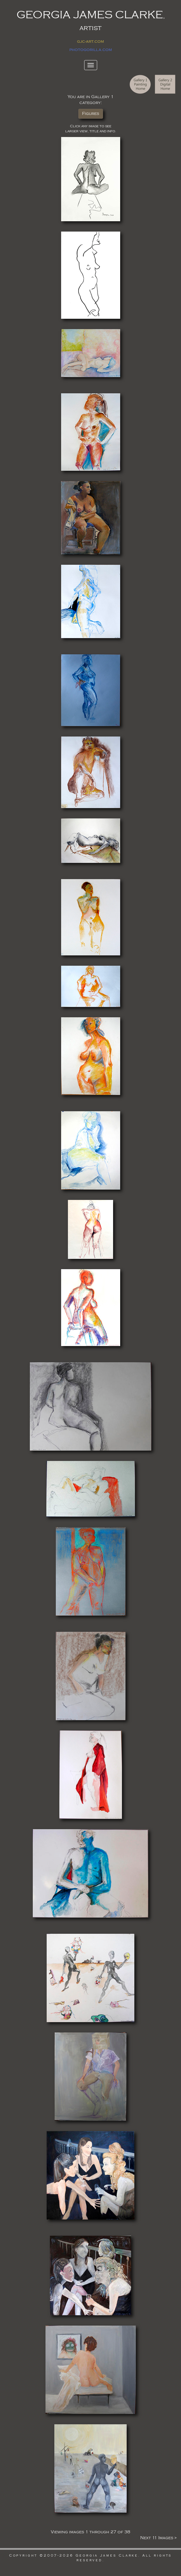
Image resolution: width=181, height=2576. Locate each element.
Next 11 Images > (158, 2538)
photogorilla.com (90, 49)
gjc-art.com (90, 41)
